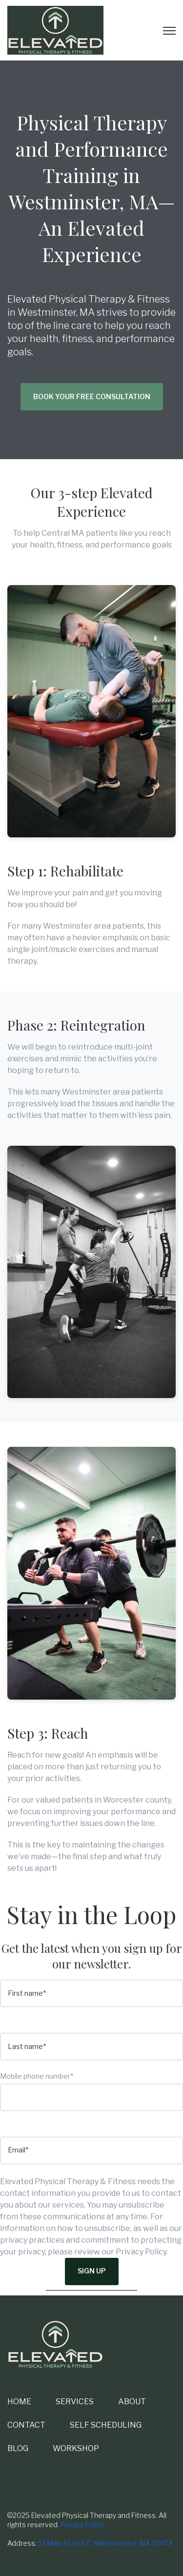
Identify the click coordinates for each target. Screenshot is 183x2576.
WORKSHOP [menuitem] (76, 2448)
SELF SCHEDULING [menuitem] (106, 2425)
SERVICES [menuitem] (75, 2401)
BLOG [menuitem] (17, 2448)
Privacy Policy (82, 2524)
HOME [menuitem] (19, 2401)
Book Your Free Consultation (91, 396)
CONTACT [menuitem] (26, 2425)
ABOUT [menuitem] (132, 2401)
